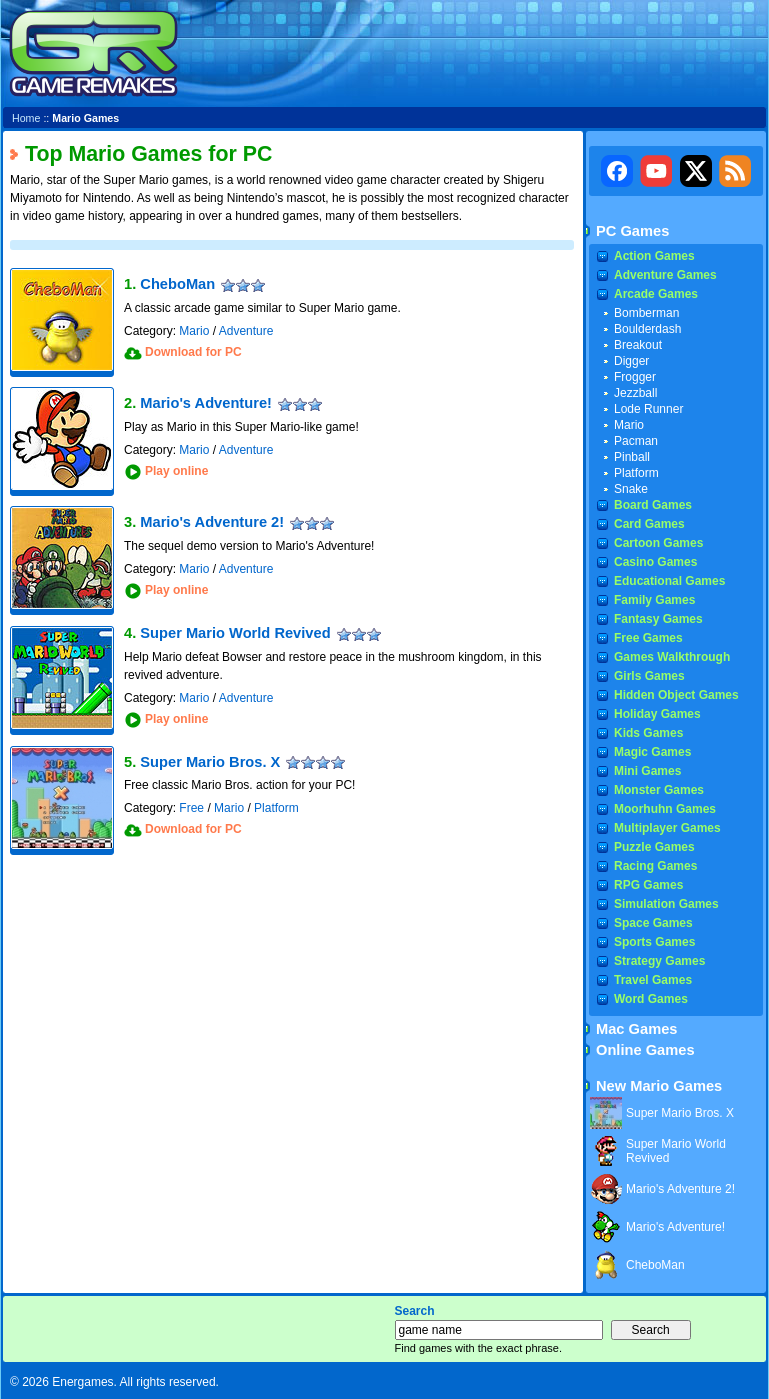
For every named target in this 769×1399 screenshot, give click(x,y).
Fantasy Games (658, 619)
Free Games (648, 638)
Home (26, 118)
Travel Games (653, 980)
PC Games (632, 231)
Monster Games (659, 790)
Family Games (654, 600)
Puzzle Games (654, 847)
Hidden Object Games (676, 695)
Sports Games (654, 942)
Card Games (649, 524)
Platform (276, 808)
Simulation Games (666, 904)
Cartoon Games (658, 543)
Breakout (638, 345)
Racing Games (655, 866)
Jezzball (635, 393)
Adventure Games (665, 275)
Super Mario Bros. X (210, 762)
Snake (631, 489)
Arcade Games (656, 294)
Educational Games (669, 581)
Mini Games (647, 771)
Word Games (651, 999)
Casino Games (655, 562)
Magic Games (652, 752)
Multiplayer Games (667, 828)
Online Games (645, 1050)
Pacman (636, 441)
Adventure (246, 331)
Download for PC (193, 352)
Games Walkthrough (672, 657)
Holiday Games (657, 714)
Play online (176, 471)
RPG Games (648, 885)
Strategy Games (659, 961)
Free (191, 808)
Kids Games (648, 733)
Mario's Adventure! (206, 403)
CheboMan (177, 284)
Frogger (635, 377)
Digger (631, 361)
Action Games (654, 256)
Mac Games (636, 1029)
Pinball (632, 457)
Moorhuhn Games (665, 809)
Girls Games (649, 676)
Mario (194, 331)
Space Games (653, 923)
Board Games (653, 505)
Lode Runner (648, 409)
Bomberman (646, 313)
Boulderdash (647, 329)
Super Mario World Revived (235, 633)
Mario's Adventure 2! (212, 522)
